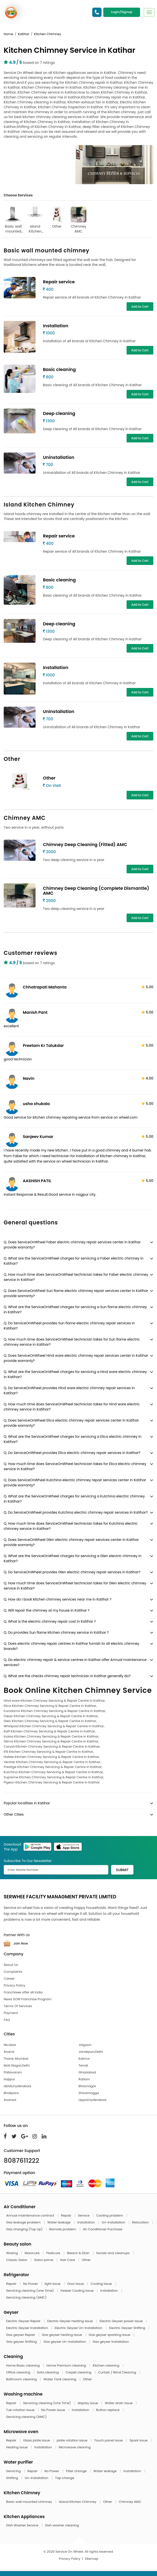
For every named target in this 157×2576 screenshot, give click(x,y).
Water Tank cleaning (60, 2379)
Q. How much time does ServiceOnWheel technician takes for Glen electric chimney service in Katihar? (75, 1586)
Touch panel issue (109, 2440)
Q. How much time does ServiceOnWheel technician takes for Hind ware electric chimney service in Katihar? (72, 1407)
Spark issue (139, 2440)
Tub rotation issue (20, 2410)
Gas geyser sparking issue (110, 2334)
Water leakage (59, 2222)
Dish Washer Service (22, 2525)
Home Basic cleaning (23, 2365)
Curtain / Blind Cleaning (117, 2372)
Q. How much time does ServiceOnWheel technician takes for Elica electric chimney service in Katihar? (75, 1466)
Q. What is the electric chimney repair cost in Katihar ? (50, 1621)
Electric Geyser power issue (122, 2321)
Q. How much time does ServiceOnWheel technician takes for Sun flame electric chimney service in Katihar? (72, 1342)
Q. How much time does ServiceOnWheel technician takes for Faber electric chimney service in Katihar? (76, 1277)
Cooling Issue (102, 2283)
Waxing (12, 2253)
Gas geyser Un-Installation (65, 2341)
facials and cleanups (113, 2253)
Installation (86, 2222)
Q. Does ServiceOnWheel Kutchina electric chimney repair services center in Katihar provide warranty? (75, 1483)
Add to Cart (139, 306)
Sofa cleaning (48, 2372)
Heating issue (17, 2447)
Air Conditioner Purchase (102, 2229)
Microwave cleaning (75, 2447)
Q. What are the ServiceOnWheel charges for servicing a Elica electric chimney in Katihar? (73, 1439)
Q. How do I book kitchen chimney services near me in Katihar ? (57, 1599)
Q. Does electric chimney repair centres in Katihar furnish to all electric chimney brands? (71, 1646)
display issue (88, 2403)
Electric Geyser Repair (23, 2321)
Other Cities (14, 1814)
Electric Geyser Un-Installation (79, 2328)
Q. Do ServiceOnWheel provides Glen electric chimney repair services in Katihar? (72, 1572)
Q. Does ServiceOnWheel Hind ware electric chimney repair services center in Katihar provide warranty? (76, 1358)
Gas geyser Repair (21, 2334)
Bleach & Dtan (78, 2253)
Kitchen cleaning (106, 2365)
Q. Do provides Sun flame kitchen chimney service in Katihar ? (56, 1632)
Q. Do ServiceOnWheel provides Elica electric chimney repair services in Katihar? (72, 1452)
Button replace (108, 2410)
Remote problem (63, 2229)
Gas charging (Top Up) (24, 2229)
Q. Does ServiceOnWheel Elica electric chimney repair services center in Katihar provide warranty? (71, 1423)
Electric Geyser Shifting (127, 2328)
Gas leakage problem (23, 2222)
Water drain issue (119, 2403)
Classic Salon (17, 2260)
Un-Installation (114, 2222)
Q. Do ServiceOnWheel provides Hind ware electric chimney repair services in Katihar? (69, 1390)
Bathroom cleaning (22, 2379)
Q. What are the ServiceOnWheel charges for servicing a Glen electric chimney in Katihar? (73, 1558)
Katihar (23, 34)
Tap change (64, 2478)
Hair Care (68, 2260)
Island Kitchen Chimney (35, 220)
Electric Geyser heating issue (70, 2321)
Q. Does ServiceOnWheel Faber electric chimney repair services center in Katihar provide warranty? (72, 1245)
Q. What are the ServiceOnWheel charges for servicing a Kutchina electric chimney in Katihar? (74, 1499)
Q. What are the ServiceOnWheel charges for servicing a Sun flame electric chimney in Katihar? (75, 1309)
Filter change (77, 2471)
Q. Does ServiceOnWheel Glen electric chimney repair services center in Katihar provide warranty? (71, 1542)
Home (8, 34)
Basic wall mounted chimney (13, 220)
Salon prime (44, 2260)
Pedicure (53, 2253)
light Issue (53, 2283)
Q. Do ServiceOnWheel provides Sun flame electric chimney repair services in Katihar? (69, 1326)
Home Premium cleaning (66, 2365)
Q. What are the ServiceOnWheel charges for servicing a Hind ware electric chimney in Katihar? (75, 1374)
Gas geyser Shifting (22, 2341)
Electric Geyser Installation (27, 2328)
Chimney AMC (78, 220)
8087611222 (21, 2160)
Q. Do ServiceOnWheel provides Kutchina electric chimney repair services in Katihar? (76, 1512)
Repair (66, 2215)
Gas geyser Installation (110, 2341)
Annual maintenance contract (30, 2215)
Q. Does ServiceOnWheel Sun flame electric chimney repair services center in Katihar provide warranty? (76, 1293)
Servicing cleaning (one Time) (30, 2290)
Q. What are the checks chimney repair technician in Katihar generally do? (67, 1675)
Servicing (14, 2471)
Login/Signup (121, 12)
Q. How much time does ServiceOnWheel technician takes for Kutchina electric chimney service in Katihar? (71, 1526)
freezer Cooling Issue (77, 2290)
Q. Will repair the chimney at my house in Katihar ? (47, 1610)
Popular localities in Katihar (27, 1803)
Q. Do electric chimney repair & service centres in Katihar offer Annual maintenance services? (75, 1662)
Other (57, 218)
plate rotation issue (72, 2440)
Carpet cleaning (78, 2372)
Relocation (141, 2222)
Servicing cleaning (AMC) (26, 2297)
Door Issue (76, 2283)
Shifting (12, 2478)
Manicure (32, 2253)
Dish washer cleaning (62, 2525)
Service (84, 2215)
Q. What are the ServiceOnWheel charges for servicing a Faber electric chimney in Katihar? (74, 1261)
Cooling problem (110, 2215)
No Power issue (53, 2410)
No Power (31, 2283)
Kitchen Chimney (47, 34)
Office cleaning (18, 2372)
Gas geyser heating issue (62, 2334)
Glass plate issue (37, 2440)
